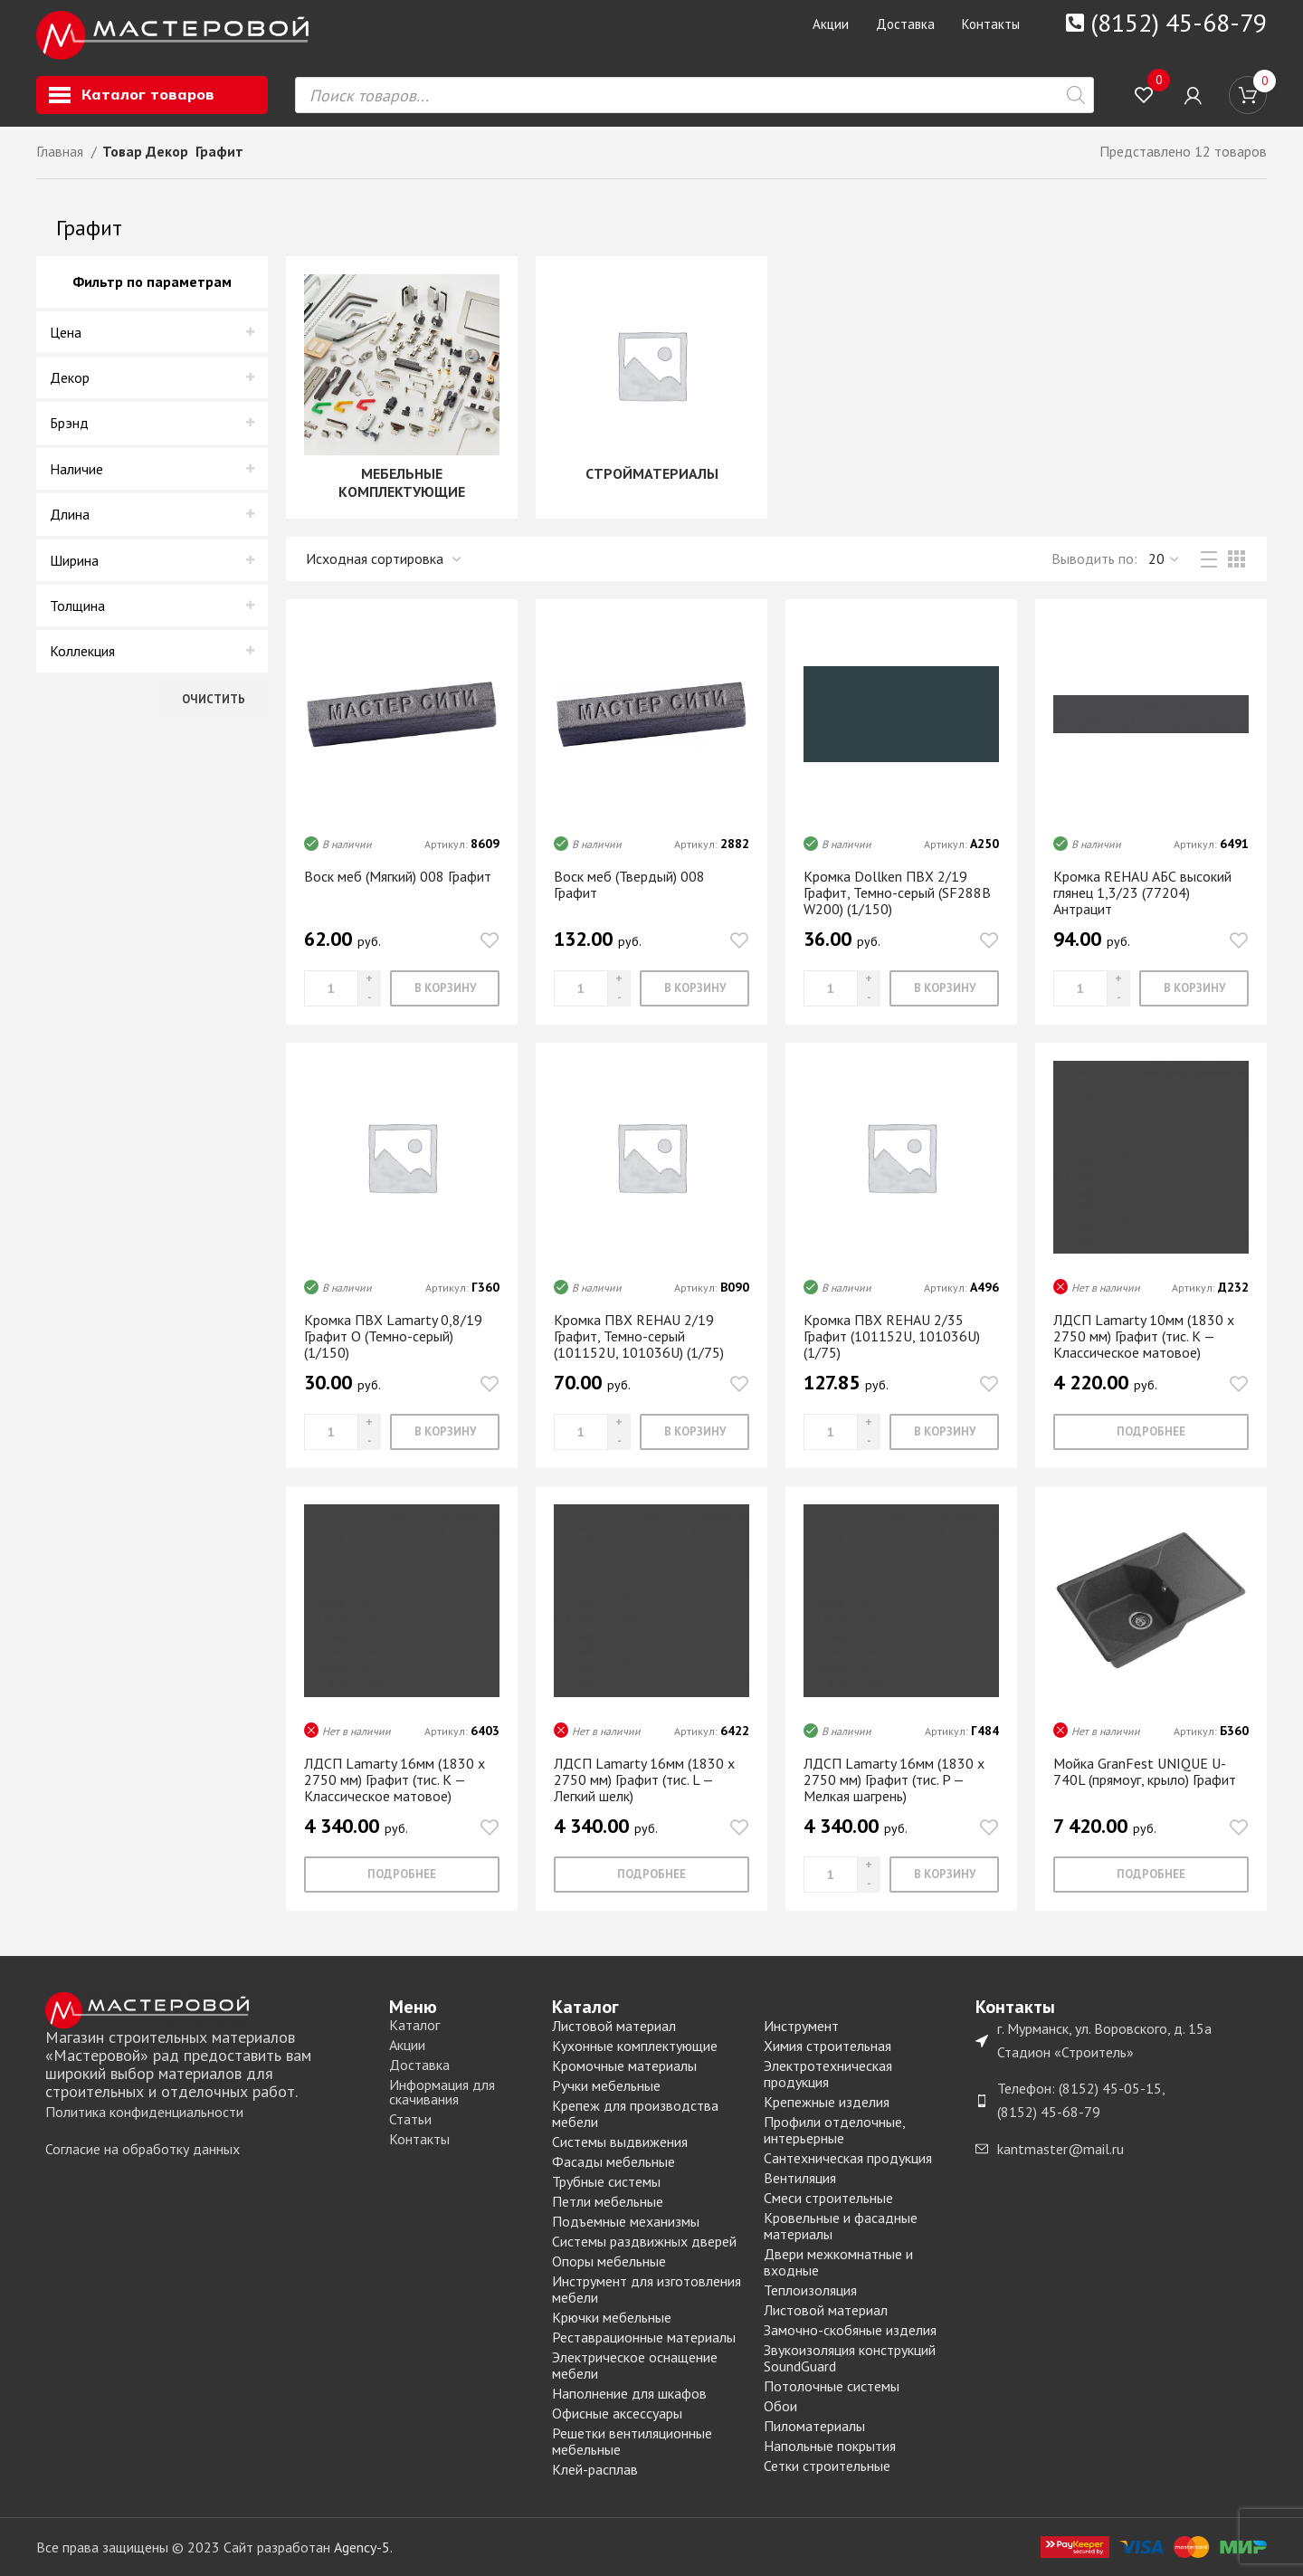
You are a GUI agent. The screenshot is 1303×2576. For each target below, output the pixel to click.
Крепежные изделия (826, 2102)
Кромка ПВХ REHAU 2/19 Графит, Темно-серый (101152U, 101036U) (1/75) (639, 1336)
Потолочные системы (831, 2386)
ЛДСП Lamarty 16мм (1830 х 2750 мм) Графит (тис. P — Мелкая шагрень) (894, 1779)
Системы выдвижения (620, 2141)
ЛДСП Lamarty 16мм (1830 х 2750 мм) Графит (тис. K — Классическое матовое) (394, 1779)
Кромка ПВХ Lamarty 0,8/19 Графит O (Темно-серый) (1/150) (393, 1336)
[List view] (1209, 559)
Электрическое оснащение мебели (635, 2365)
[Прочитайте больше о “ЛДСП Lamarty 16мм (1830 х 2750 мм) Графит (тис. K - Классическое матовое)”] (401, 1874)
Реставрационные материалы (644, 2337)
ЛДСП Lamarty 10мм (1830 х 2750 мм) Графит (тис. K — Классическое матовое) (1143, 1336)
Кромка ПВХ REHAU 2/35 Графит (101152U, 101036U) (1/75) (892, 1336)
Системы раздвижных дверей (644, 2241)
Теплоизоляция (810, 2290)
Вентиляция (800, 2178)
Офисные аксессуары (617, 2413)
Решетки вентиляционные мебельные (632, 2441)
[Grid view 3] (1236, 559)
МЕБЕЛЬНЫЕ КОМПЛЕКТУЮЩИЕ (401, 482)
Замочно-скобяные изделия (850, 2330)
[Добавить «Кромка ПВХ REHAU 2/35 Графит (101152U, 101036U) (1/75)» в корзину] (944, 1432)
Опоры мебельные (609, 2261)
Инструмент (801, 2026)
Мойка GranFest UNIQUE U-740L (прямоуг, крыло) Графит (1144, 1771)
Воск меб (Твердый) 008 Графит (629, 884)
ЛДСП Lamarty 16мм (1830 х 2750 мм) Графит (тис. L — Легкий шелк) (644, 1779)
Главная (61, 151)
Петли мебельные (607, 2201)
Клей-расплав (595, 2469)
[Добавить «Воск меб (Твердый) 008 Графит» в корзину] (694, 988)
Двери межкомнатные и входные (838, 2262)
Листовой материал (614, 2026)
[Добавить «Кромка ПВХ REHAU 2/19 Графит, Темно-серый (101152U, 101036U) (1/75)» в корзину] (694, 1432)
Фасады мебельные (613, 2161)
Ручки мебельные (606, 2085)
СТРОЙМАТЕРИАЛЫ (651, 473)
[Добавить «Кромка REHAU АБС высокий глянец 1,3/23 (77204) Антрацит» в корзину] (1194, 988)
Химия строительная (827, 2045)
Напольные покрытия (830, 2446)
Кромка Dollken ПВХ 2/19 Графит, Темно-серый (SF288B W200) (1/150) (897, 892)
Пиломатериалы (814, 2426)
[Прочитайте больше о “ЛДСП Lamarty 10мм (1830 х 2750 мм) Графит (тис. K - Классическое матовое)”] (1151, 1432)
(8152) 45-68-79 (1178, 22)
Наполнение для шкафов (629, 2393)
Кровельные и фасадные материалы (841, 2225)
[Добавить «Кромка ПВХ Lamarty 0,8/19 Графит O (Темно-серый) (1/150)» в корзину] (444, 1432)
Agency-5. (363, 2547)
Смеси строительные (828, 2198)
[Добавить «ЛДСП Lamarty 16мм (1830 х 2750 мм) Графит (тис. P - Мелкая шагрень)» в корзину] (944, 1874)
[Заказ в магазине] (384, 559)
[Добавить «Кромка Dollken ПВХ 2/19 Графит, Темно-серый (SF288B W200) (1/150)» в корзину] (944, 988)
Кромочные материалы (624, 2065)
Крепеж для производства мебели (635, 2113)
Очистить (213, 699)
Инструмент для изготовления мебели (646, 2289)
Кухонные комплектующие (635, 2045)
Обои (780, 2406)
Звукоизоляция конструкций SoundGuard (850, 2358)
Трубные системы (606, 2181)
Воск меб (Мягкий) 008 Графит (397, 876)
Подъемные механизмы (625, 2221)
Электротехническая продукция (828, 2073)
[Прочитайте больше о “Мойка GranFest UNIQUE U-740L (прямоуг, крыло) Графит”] (1151, 1874)
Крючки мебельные (611, 2317)
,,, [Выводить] (1164, 559)
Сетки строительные (827, 2465)
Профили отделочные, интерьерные (834, 2129)
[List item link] (208, 2112)
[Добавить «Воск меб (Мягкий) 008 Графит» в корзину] (444, 988)
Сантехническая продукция (848, 2158)
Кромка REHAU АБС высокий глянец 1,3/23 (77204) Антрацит (1142, 892)
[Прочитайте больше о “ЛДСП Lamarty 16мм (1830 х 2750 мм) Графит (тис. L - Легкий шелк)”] (651, 1874)
